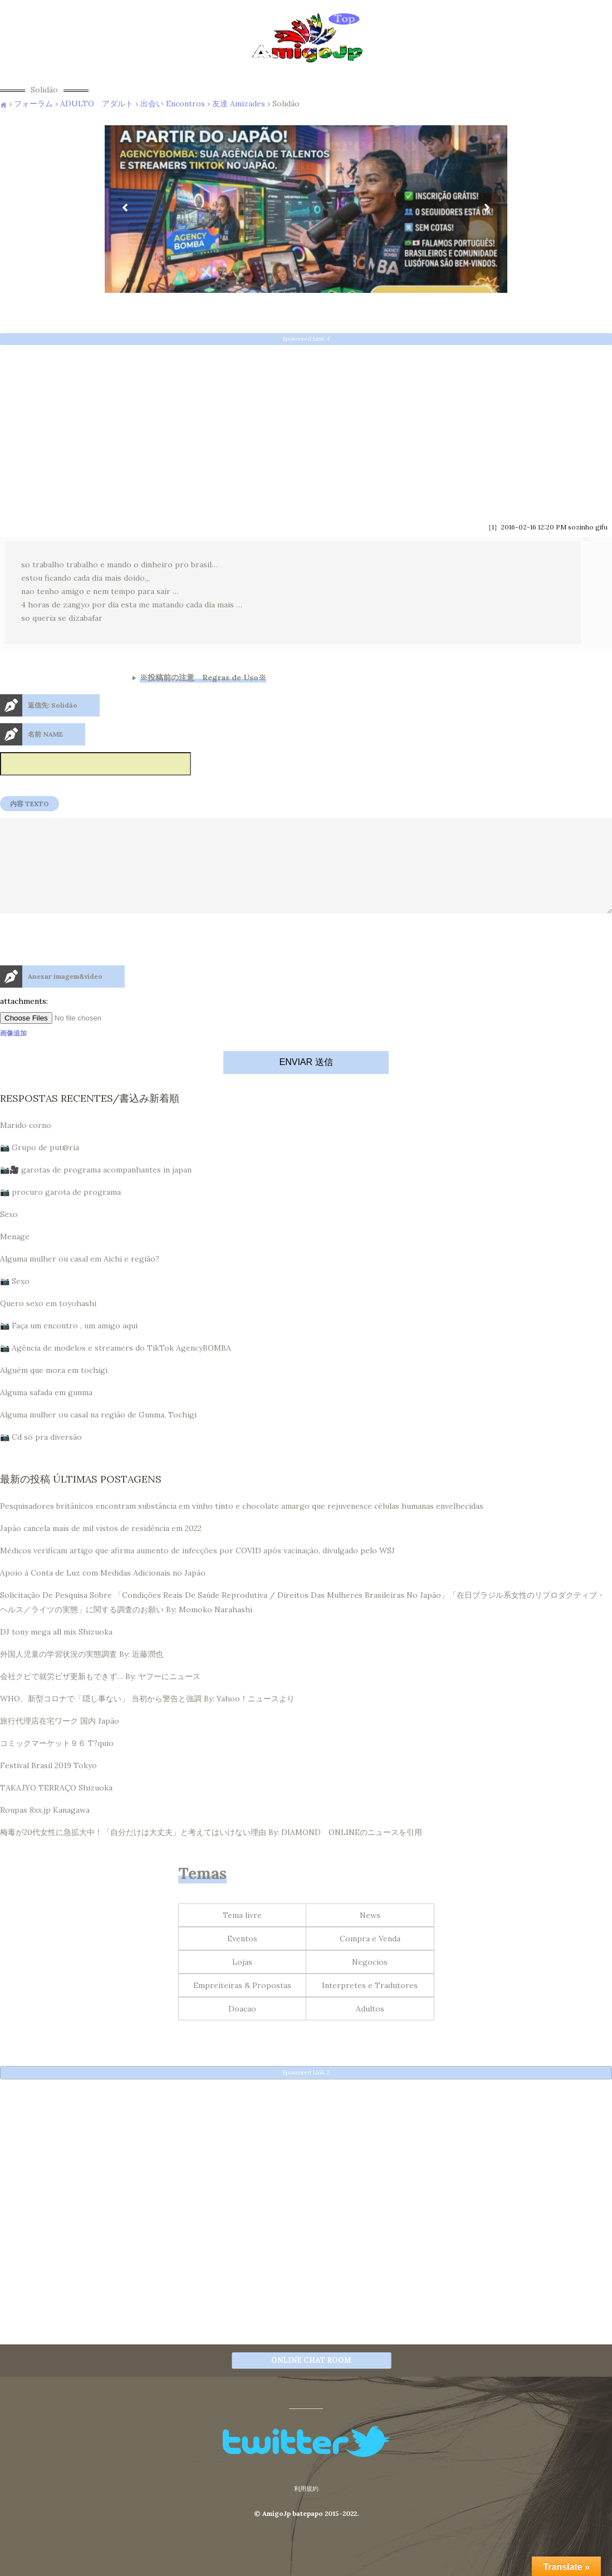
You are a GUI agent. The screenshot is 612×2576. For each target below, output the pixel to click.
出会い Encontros (172, 104)
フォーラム (33, 104)
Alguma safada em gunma (46, 1412)
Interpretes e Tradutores (370, 2005)
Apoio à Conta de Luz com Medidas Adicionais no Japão (102, 1593)
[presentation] (84, 984)
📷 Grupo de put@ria (39, 1167)
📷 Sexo (15, 1301)
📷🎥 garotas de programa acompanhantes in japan (96, 1190)
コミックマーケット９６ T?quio (57, 1763)
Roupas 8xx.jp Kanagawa (45, 1830)
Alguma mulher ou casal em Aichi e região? (79, 1279)
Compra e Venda (370, 1959)
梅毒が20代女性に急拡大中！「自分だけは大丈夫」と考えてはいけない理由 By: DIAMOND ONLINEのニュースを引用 (211, 1852)
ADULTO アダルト (96, 104)
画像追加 (13, 1053)
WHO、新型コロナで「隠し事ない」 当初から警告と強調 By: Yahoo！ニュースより (147, 1719)
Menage (15, 1257)
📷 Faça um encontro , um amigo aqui (69, 1346)
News (370, 1935)
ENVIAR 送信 (305, 1082)
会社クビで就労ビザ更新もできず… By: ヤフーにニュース (100, 1696)
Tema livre (242, 1935)
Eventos (242, 1959)
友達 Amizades (238, 104)
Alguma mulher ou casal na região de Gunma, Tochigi (98, 1435)
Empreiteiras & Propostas (242, 2005)
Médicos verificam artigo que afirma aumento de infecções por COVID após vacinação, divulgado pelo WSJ (197, 1571)
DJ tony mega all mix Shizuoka (56, 1652)
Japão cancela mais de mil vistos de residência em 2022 (101, 1548)
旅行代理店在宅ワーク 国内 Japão (59, 1741)
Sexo (9, 1234)
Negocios (370, 1982)
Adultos (370, 2029)
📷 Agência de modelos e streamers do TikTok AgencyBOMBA (115, 1368)
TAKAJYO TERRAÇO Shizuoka (56, 1808)
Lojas (242, 1982)
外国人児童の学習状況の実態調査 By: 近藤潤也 (81, 1674)
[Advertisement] (306, 430)
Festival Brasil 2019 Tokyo (48, 1785)
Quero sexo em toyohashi (48, 1323)
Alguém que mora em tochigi (53, 1390)
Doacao (242, 2029)
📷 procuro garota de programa (60, 1212)
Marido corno (25, 1145)
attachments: (24, 1021)
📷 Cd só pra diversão (41, 1457)
